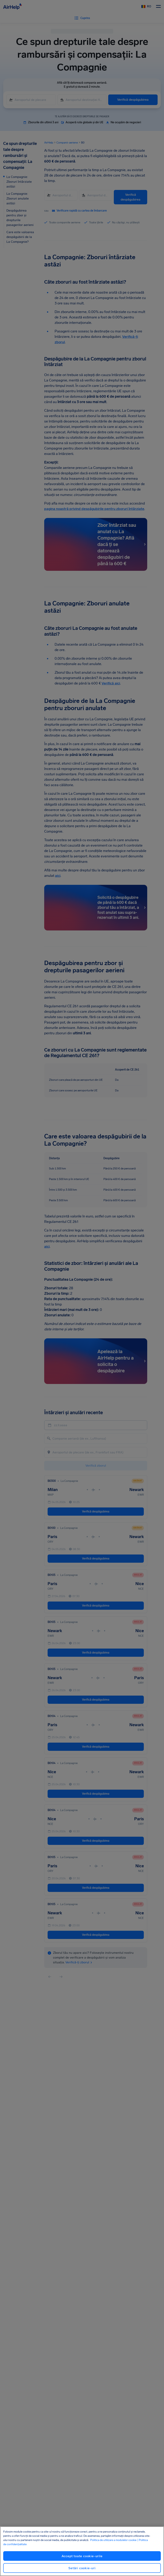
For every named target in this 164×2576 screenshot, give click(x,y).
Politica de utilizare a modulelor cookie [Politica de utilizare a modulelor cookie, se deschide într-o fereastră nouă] (113, 2540)
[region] (82, 2551)
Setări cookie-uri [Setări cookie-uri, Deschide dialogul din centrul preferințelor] (82, 2568)
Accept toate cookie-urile (82, 2556)
